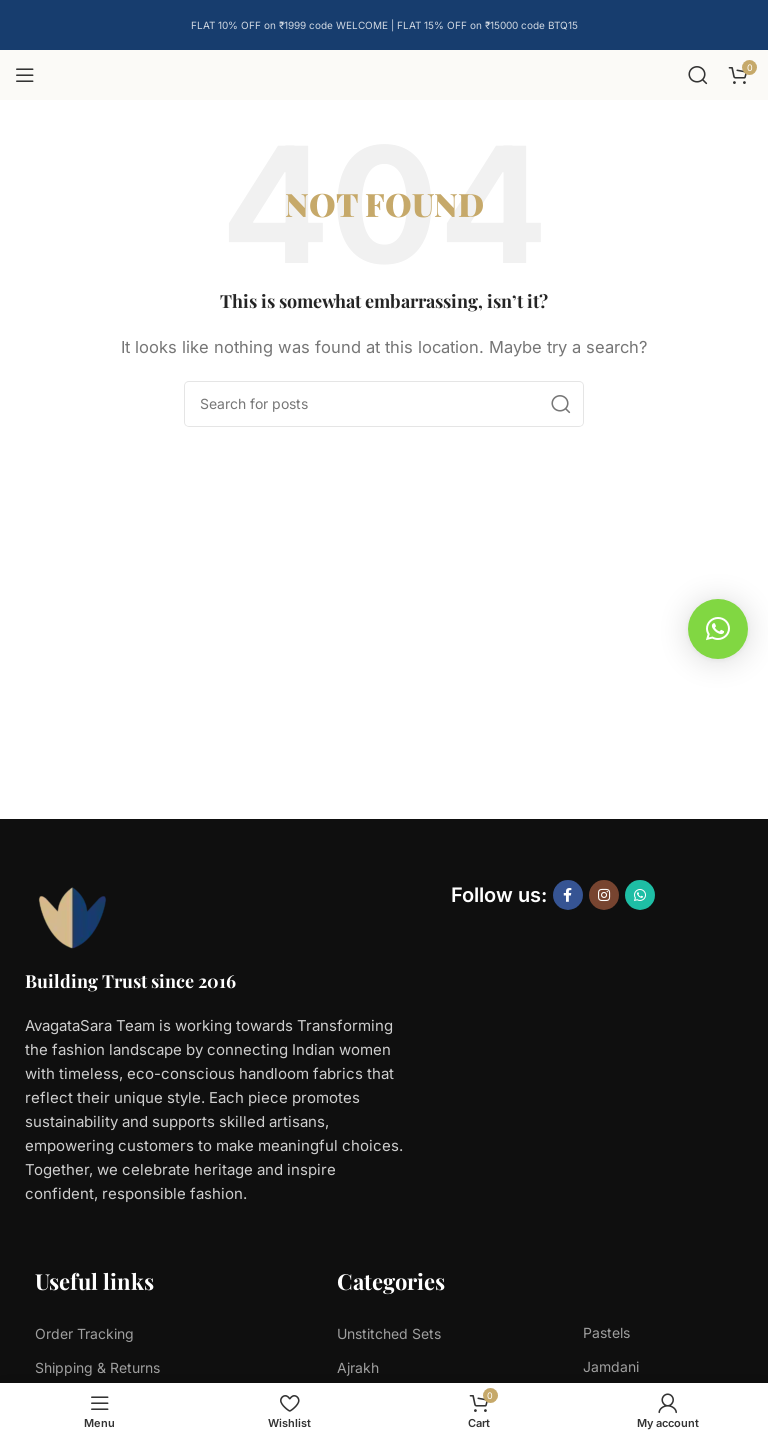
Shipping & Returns (97, 1367)
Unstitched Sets (389, 1333)
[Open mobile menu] (25, 75)
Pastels (606, 1332)
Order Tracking (84, 1333)
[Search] (698, 75)
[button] (718, 629)
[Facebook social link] (568, 895)
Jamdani (611, 1366)
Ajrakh (358, 1367)
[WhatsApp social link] (640, 895)
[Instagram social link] (604, 895)
